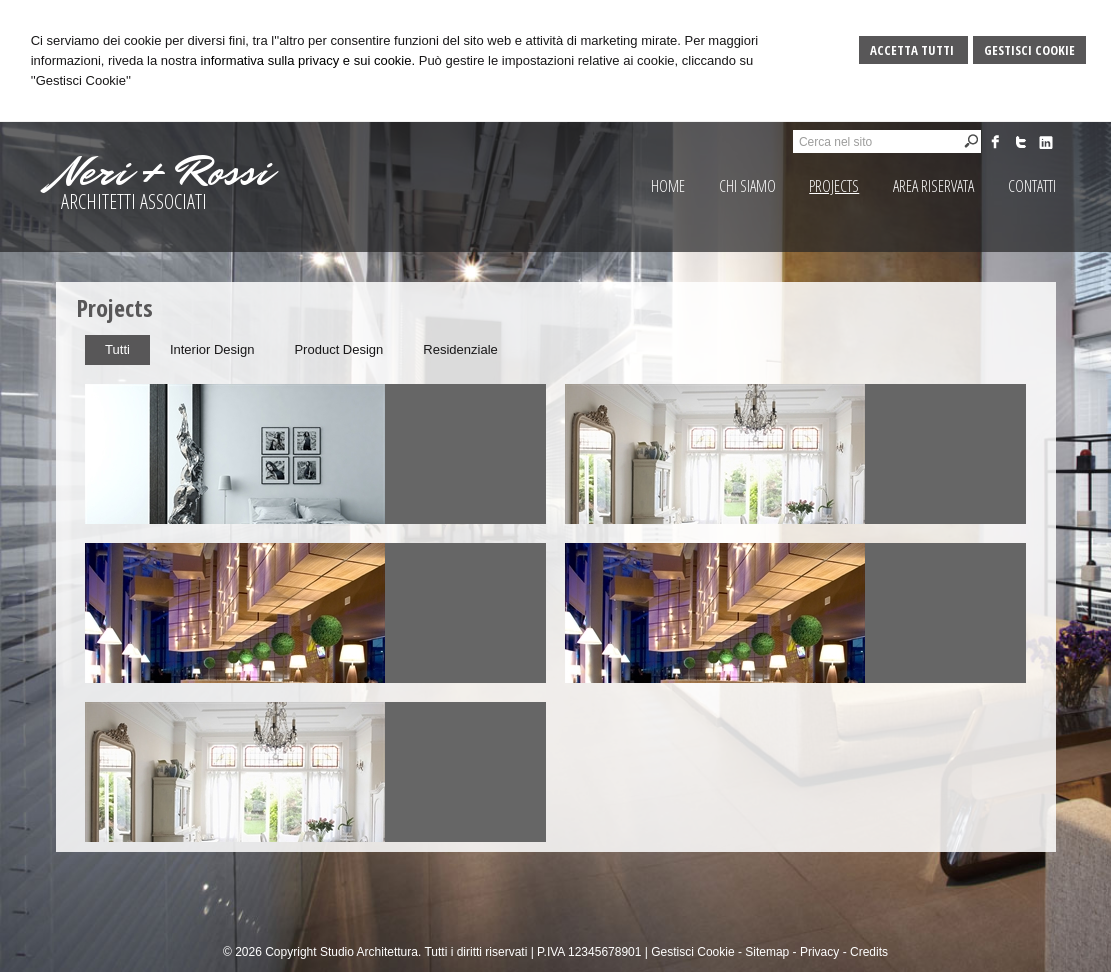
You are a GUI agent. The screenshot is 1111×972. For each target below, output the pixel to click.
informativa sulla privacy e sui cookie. (308, 60)
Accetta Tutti (913, 50)
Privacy (819, 952)
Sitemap (767, 952)
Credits (869, 952)
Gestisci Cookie (1029, 50)
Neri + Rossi (163, 172)
